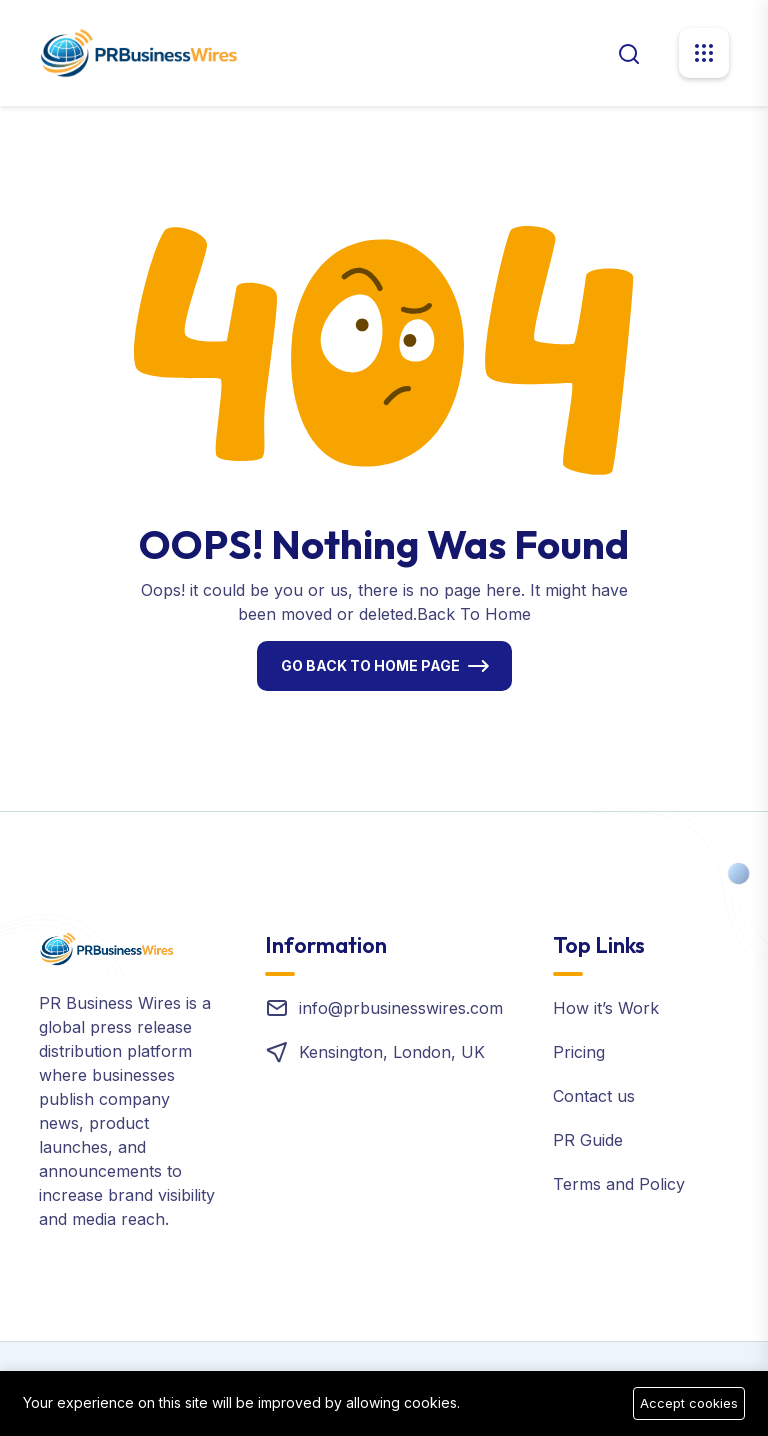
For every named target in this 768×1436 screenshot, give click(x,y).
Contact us (594, 1096)
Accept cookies (689, 1403)
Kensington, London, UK (392, 1052)
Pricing (579, 1052)
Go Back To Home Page (370, 665)
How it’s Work (606, 1008)
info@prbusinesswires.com (401, 1008)
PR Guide (588, 1140)
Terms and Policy (619, 1184)
